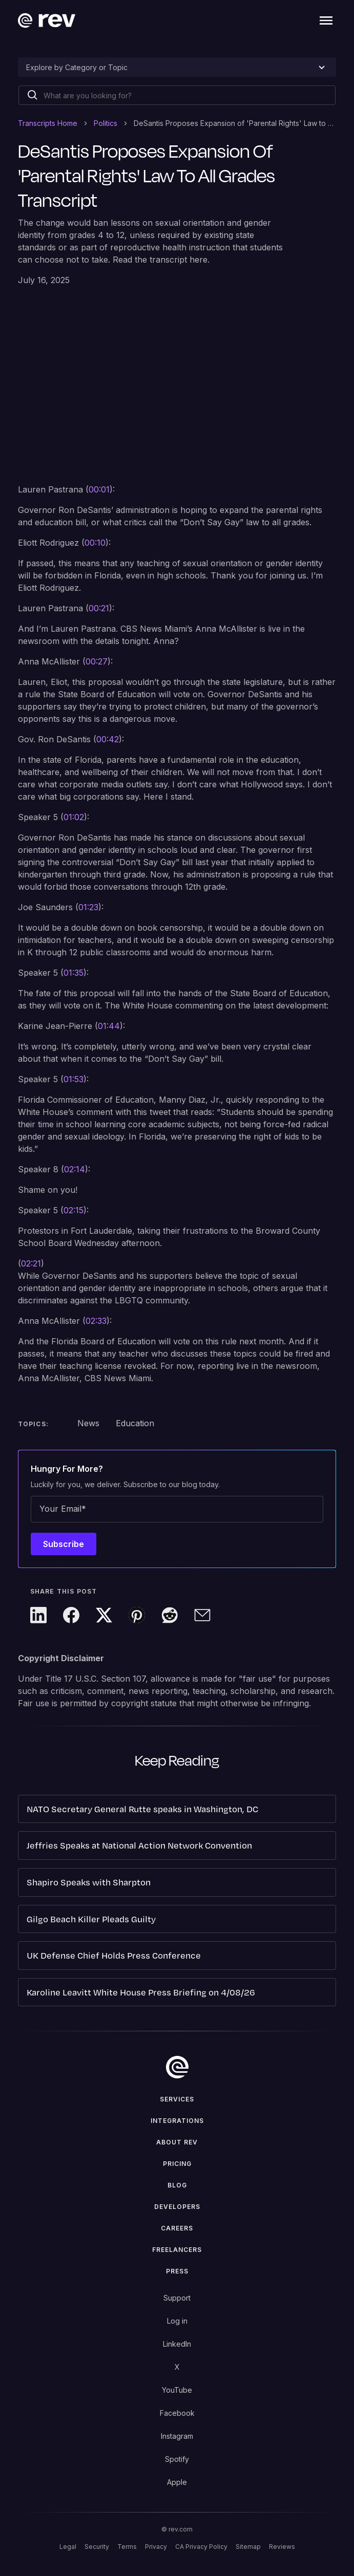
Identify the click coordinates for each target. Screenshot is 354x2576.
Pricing (177, 2163)
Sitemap (248, 2546)
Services (177, 2099)
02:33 (96, 1321)
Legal (67, 2546)
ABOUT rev (177, 2142)
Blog (177, 2185)
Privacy (156, 2546)
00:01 (99, 489)
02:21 (31, 1263)
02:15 (74, 1210)
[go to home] (177, 2067)
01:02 (74, 817)
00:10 (95, 543)
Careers (177, 2228)
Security (97, 2546)
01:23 (88, 907)
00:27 (97, 661)
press (177, 2271)
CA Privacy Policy (201, 2546)
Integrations (177, 2120)
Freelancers (177, 2249)
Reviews (282, 2546)
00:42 (107, 739)
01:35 (74, 973)
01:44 (109, 1026)
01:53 (74, 1079)
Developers (177, 2206)
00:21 (99, 608)
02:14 (74, 1169)
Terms (127, 2546)
